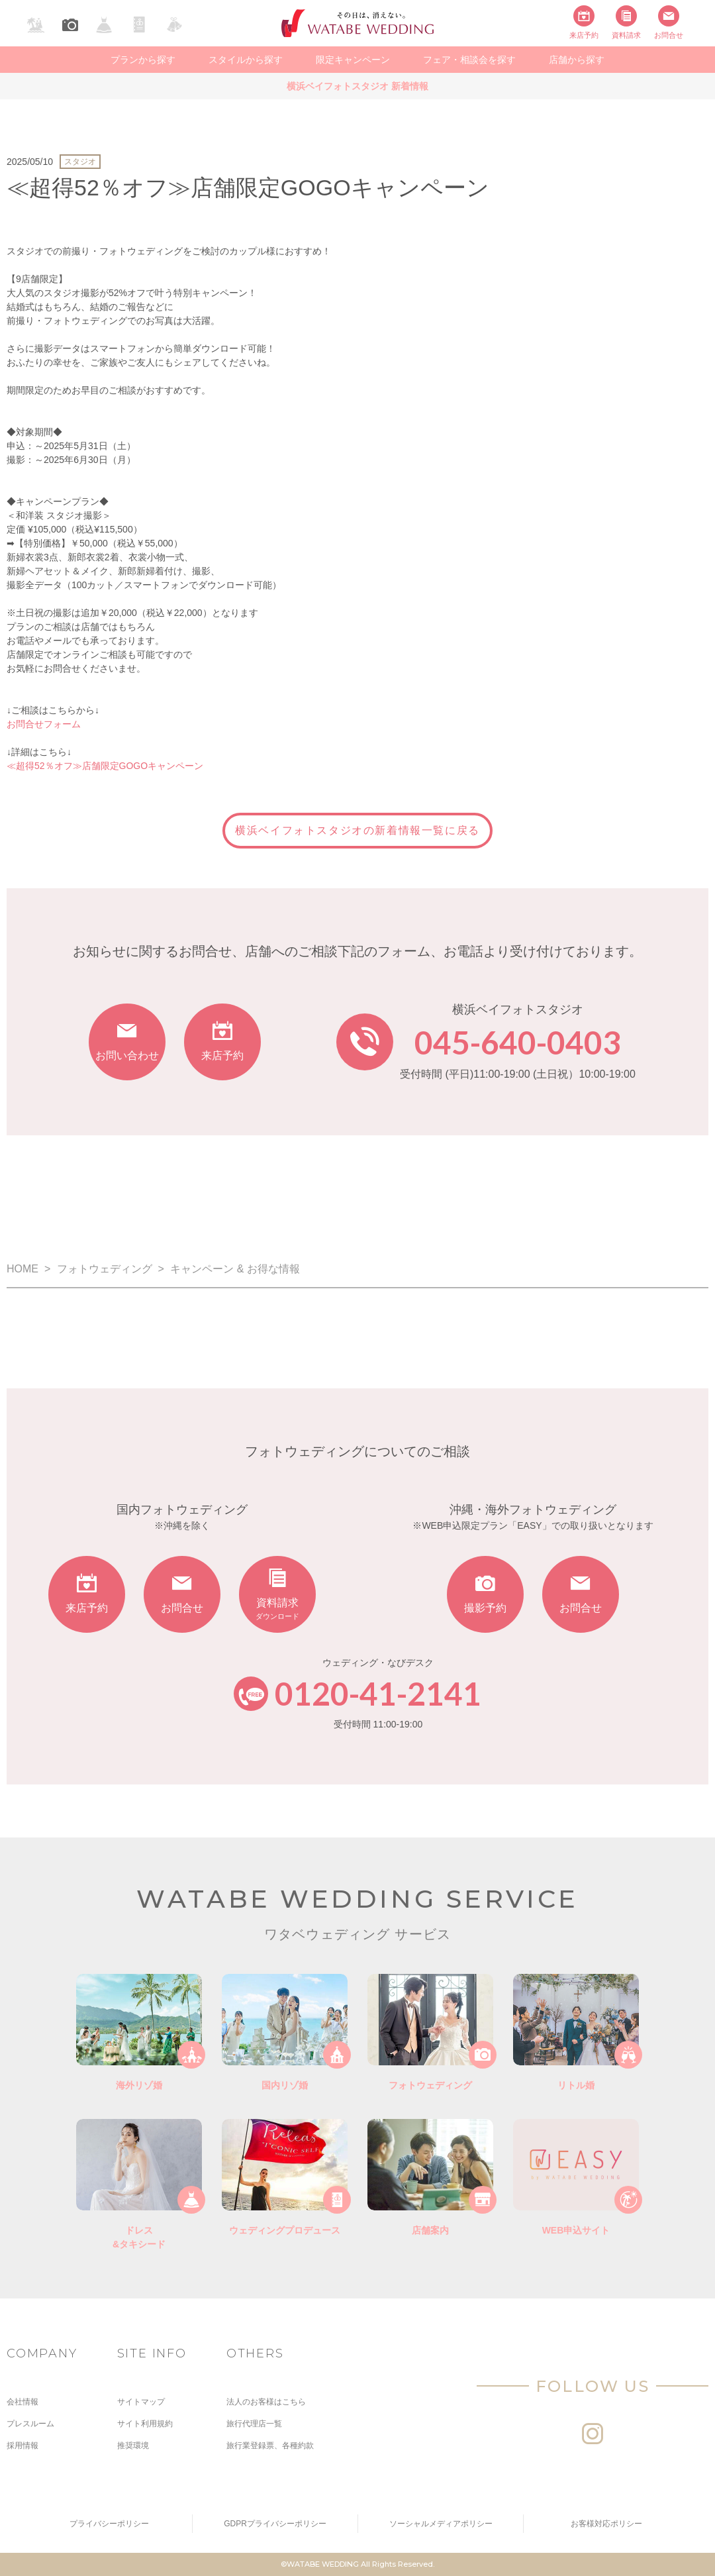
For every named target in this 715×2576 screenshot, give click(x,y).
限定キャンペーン (353, 59)
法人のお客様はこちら (266, 2401)
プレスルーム (30, 2423)
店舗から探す (576, 59)
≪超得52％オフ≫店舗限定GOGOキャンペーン (105, 765)
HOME (22, 1268)
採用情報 (22, 2445)
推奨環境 (133, 2445)
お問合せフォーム (44, 724)
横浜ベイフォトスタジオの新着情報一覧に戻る (357, 830)
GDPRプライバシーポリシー (275, 2523)
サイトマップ (141, 2401)
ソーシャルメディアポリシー (441, 2523)
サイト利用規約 (145, 2423)
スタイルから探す (246, 59)
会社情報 (22, 2401)
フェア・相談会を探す (469, 59)
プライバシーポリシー (109, 2523)
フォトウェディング (104, 1268)
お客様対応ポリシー (606, 2523)
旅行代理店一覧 (254, 2423)
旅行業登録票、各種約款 (270, 2445)
